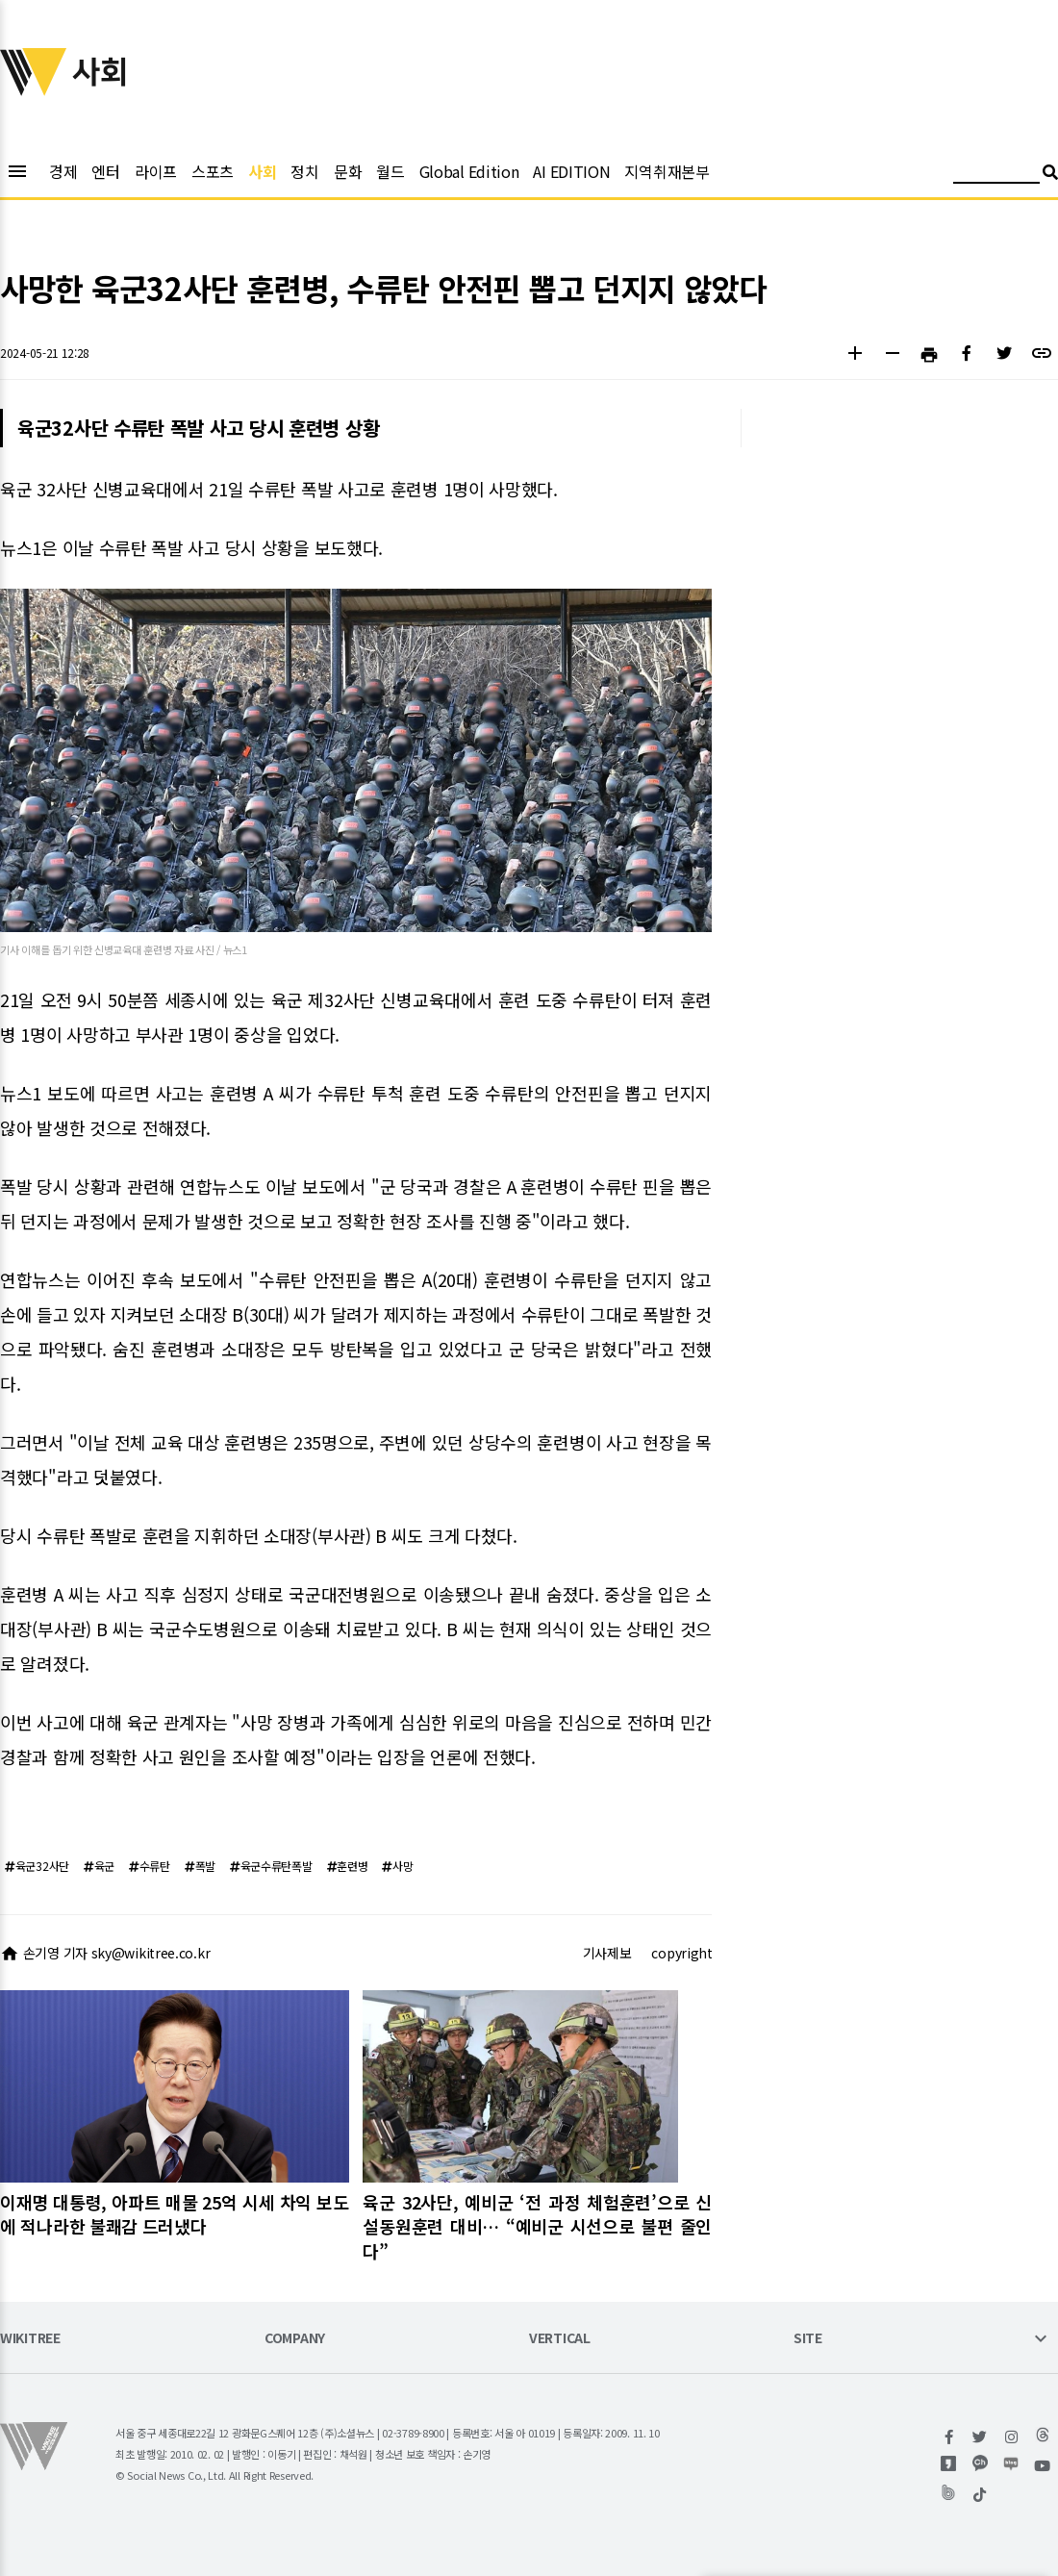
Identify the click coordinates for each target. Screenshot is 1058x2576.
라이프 (156, 171)
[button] (854, 355)
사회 (262, 171)
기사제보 (607, 1952)
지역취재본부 (666, 171)
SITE (808, 2339)
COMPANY (294, 2339)
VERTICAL (560, 2339)
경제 (63, 171)
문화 (348, 171)
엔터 (105, 171)
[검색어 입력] (996, 174)
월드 (390, 171)
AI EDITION (571, 171)
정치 (304, 171)
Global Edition (469, 171)
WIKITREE (30, 2339)
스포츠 (212, 171)
